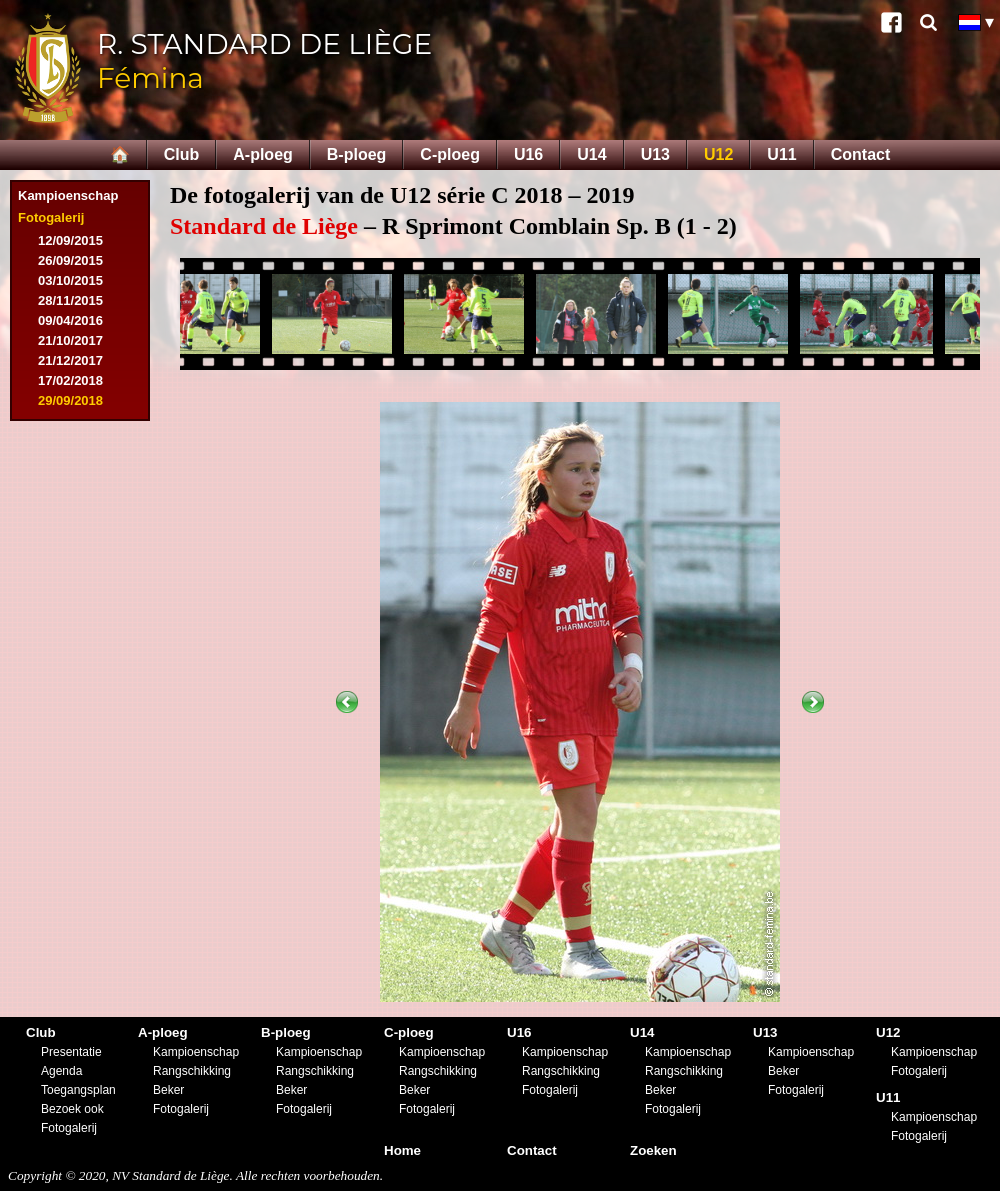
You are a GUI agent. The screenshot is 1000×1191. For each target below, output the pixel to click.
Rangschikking (192, 1071)
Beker (168, 1090)
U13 (655, 154)
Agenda (61, 1071)
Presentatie (71, 1052)
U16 (528, 154)
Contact (861, 154)
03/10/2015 (70, 280)
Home (402, 1150)
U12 (718, 154)
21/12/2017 (70, 360)
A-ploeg (263, 154)
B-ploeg (357, 154)
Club (182, 154)
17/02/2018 (70, 380)
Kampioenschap (68, 195)
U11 (781, 154)
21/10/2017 (70, 340)
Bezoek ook (72, 1109)
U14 (591, 154)
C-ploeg (450, 154)
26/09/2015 (70, 260)
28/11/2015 (70, 300)
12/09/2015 (70, 240)
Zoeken (653, 1150)
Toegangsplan (78, 1090)
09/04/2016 (70, 320)
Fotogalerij (51, 217)
